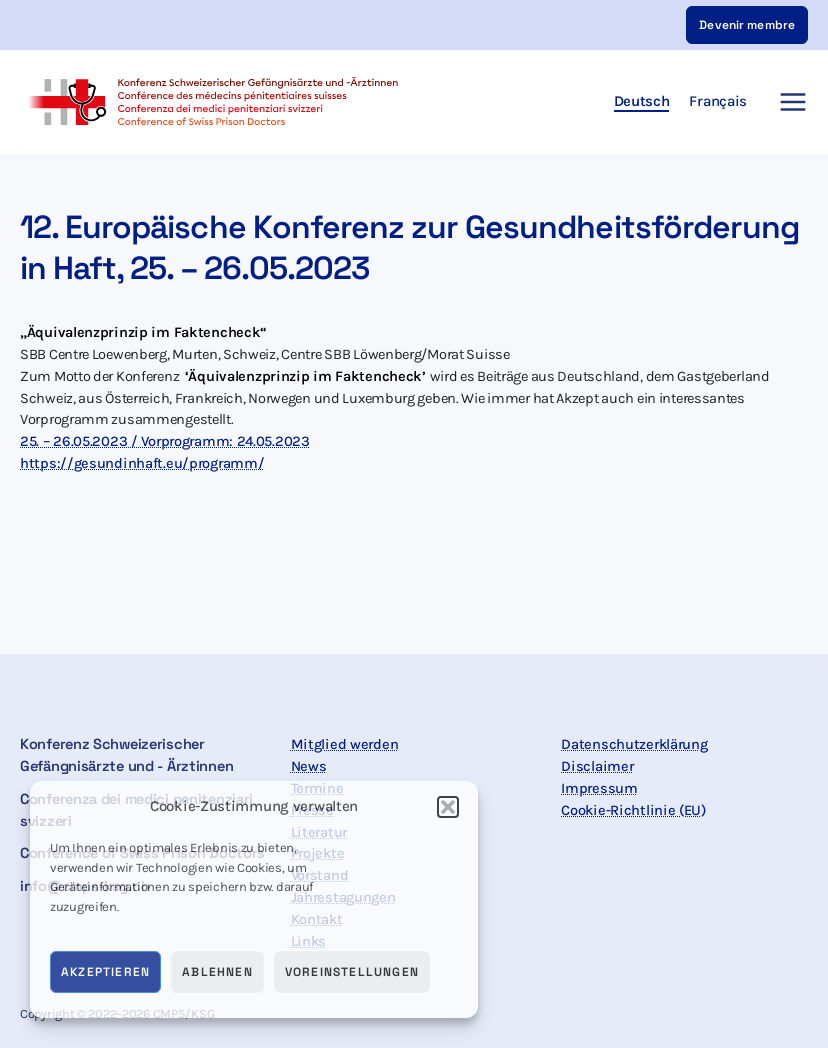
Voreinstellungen (352, 972)
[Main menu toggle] (787, 102)
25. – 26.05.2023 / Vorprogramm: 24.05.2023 (165, 441)
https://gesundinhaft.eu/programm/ (142, 463)
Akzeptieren (105, 972)
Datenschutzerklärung (634, 744)
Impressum (599, 788)
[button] (448, 807)
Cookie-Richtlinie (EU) (633, 810)
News (309, 766)
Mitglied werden (345, 744)
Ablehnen (217, 972)
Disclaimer (597, 766)
